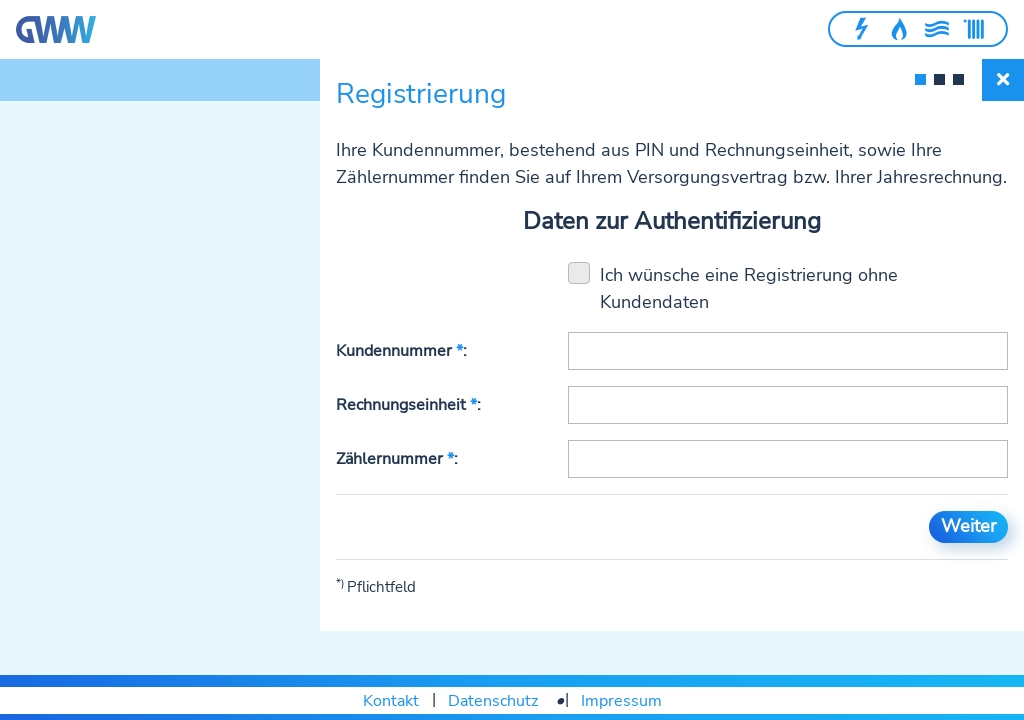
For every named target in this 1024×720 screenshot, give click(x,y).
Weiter (968, 526)
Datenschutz (493, 701)
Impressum (621, 701)
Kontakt (391, 701)
